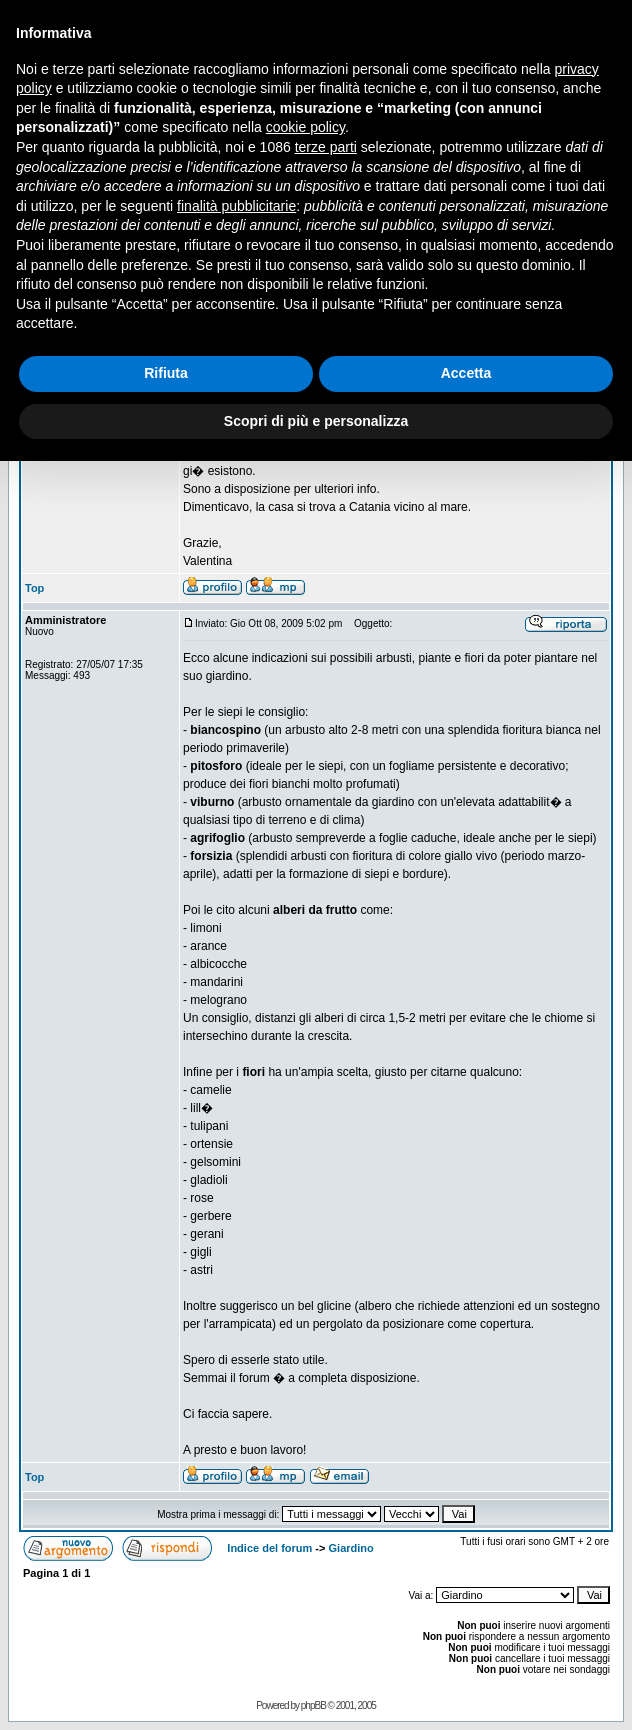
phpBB (313, 1705)
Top (34, 588)
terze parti (326, 147)
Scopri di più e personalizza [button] (316, 421)
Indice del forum (269, 1548)
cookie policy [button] (305, 127)
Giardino (351, 1548)
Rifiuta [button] (166, 373)
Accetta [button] (466, 373)
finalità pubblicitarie (236, 206)
